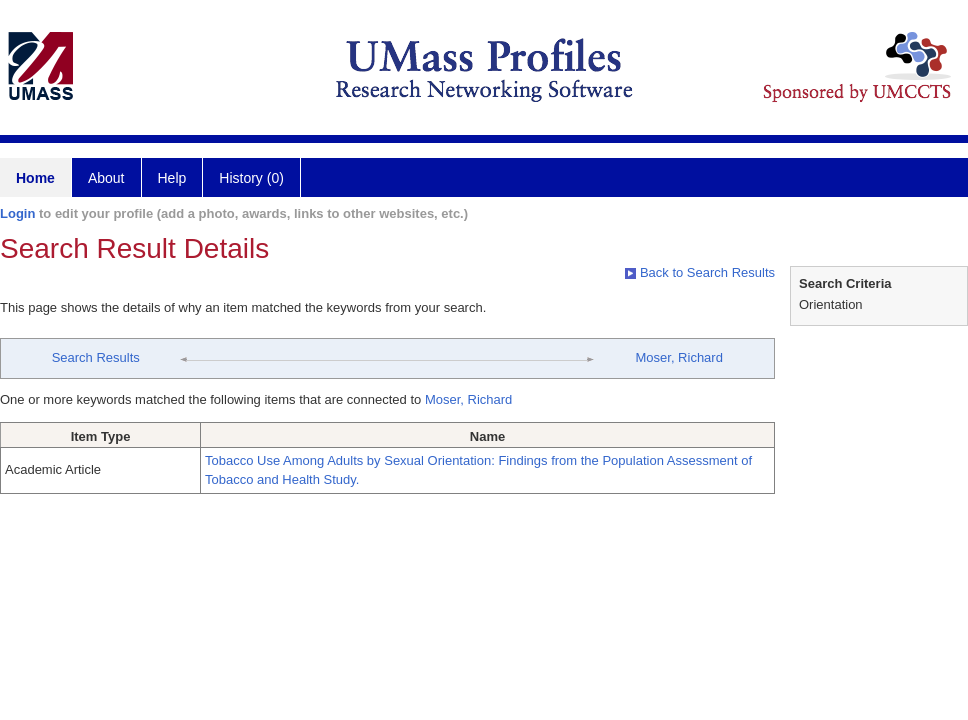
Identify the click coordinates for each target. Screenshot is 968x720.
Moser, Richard (678, 357)
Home (35, 178)
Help (172, 178)
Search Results (96, 357)
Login (17, 213)
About (106, 178)
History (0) (251, 178)
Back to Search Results (700, 272)
